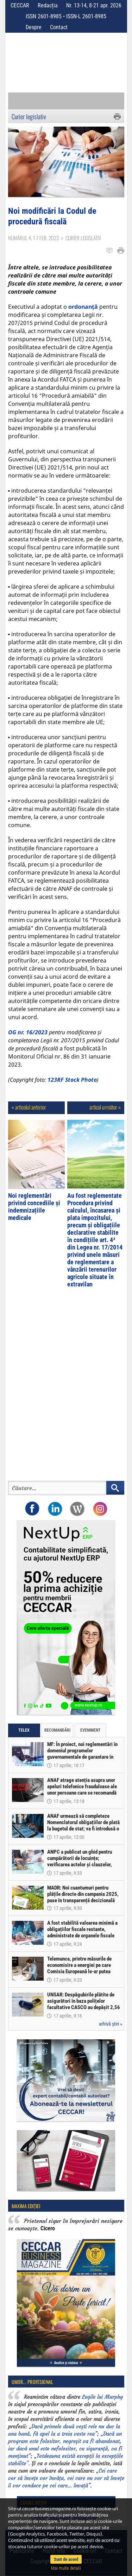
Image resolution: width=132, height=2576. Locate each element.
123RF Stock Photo (72, 1080)
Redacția (48, 5)
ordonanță (83, 307)
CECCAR (20, 5)
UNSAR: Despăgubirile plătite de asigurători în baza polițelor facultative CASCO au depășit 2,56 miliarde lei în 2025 (83, 2004)
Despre (34, 27)
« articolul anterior (29, 1107)
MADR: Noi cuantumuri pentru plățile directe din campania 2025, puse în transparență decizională (83, 1894)
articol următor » (105, 1107)
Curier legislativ (29, 116)
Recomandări (57, 1730)
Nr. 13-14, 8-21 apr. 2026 (93, 5)
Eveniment (90, 1730)
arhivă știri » (110, 2024)
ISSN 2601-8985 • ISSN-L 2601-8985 (66, 16)
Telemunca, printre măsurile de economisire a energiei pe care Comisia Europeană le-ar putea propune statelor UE (79, 1968)
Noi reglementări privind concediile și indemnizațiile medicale (34, 1206)
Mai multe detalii (66, 2568)
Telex (24, 1730)
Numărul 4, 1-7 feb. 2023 (33, 238)
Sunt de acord (66, 2559)
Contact (59, 27)
